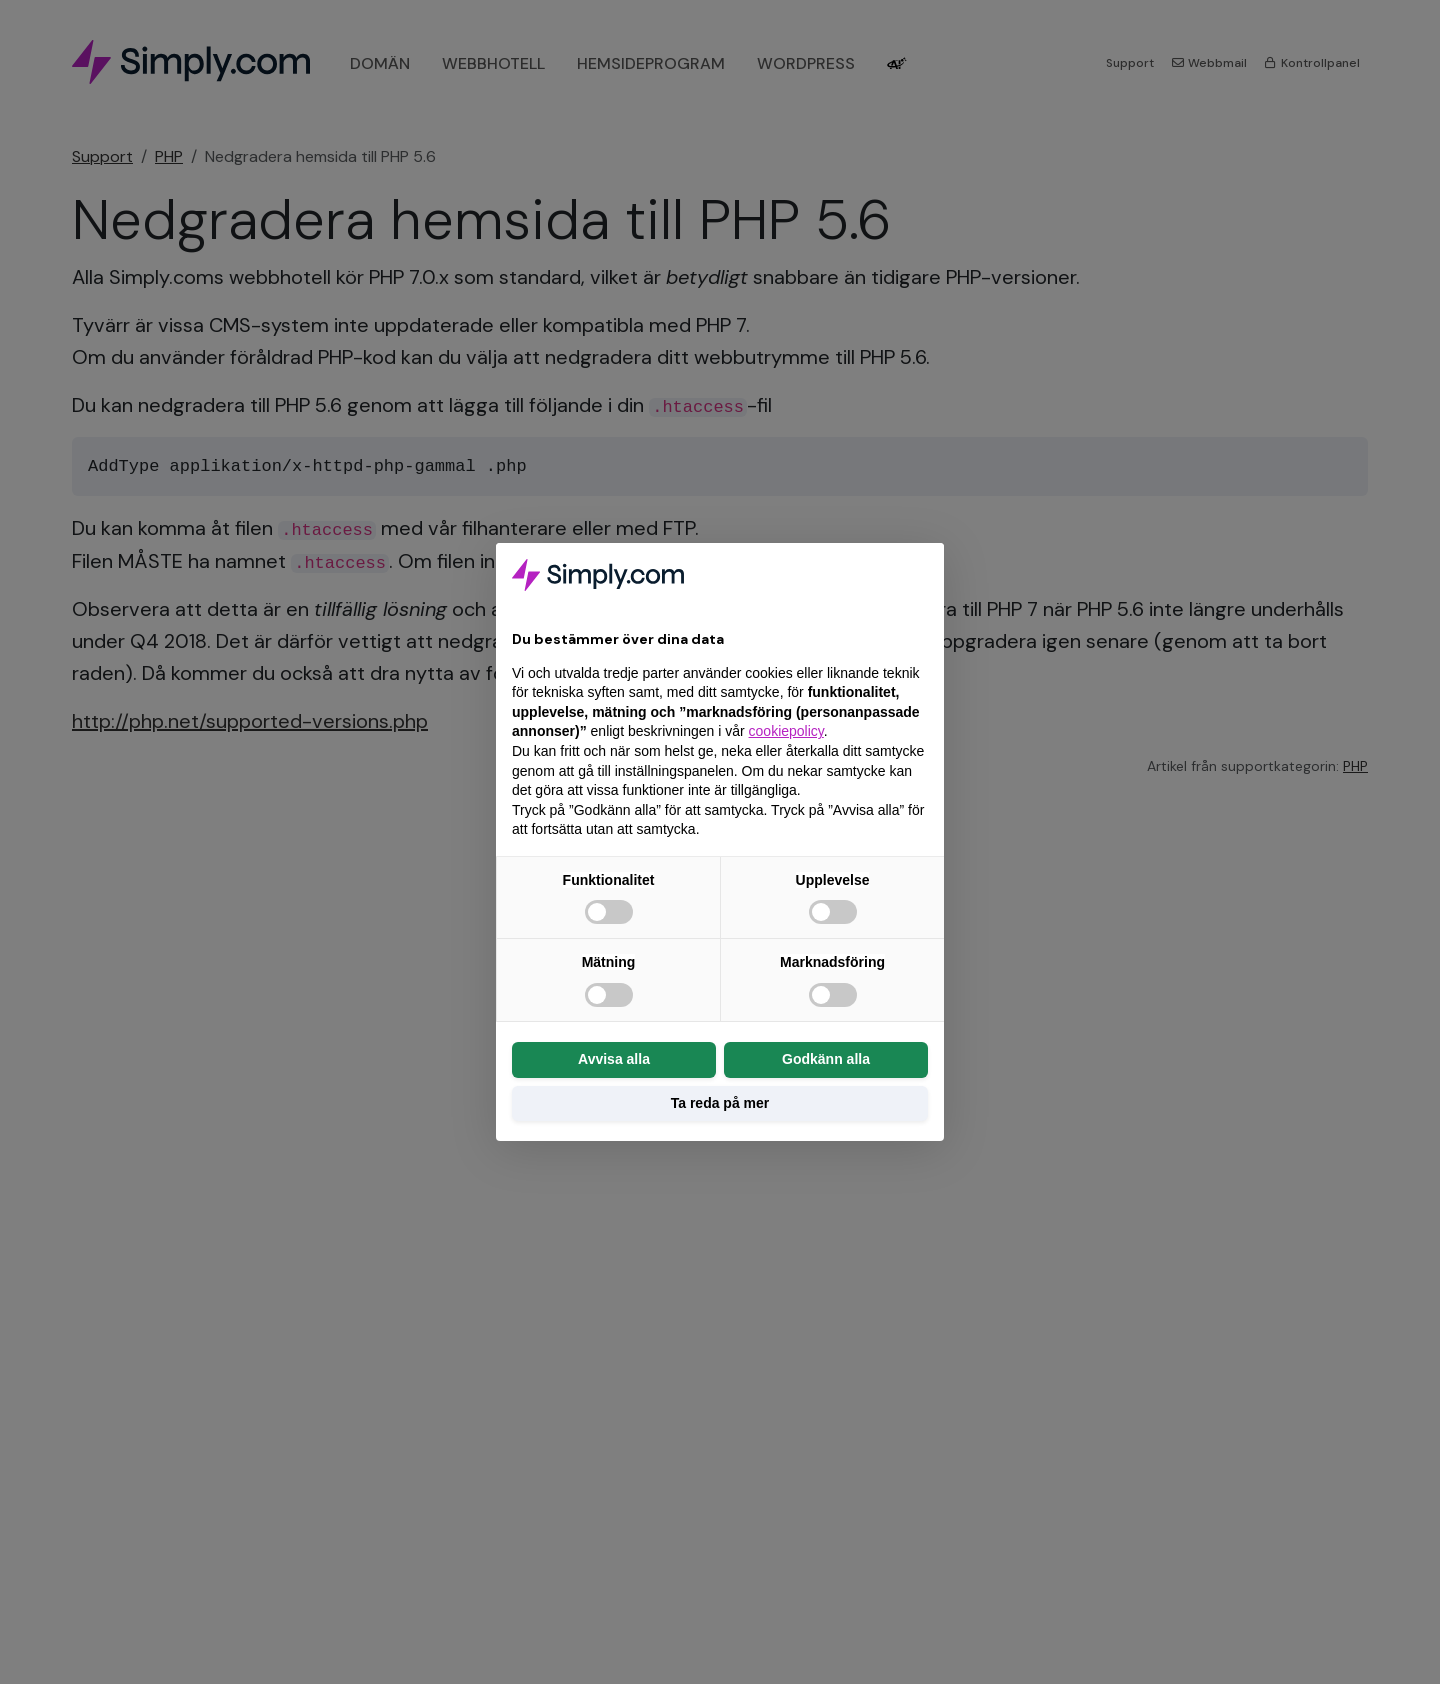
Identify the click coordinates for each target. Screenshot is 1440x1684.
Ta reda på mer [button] (720, 1103)
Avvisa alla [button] (614, 1059)
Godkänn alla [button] (826, 1059)
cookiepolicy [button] (786, 731)
